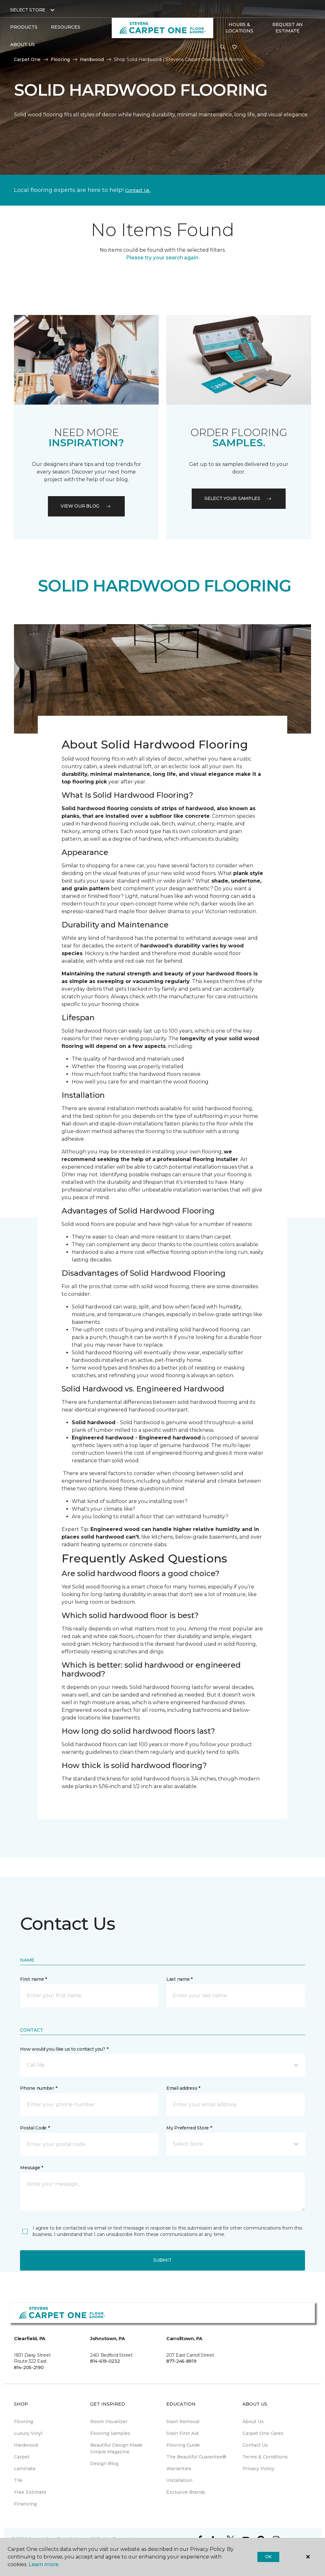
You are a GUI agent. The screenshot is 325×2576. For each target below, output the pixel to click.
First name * (33, 1979)
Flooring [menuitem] (23, 2421)
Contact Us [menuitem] (255, 2445)
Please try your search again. (162, 258)
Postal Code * (35, 2128)
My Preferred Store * (189, 2128)
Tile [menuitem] (18, 2480)
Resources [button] (65, 27)
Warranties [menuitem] (178, 2468)
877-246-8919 (181, 2361)
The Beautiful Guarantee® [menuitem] (196, 2457)
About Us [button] (22, 44)
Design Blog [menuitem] (104, 2463)
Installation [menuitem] (179, 2480)
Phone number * (38, 2088)
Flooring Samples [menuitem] (110, 2433)
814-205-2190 (29, 2367)
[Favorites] (235, 47)
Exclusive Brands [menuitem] (185, 2492)
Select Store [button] (27, 10)
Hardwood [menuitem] (26, 2445)
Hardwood (92, 59)
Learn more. (44, 2564)
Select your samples (238, 498)
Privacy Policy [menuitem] (258, 2468)
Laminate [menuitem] (25, 2468)
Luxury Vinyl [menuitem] (28, 2433)
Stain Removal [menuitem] (182, 2421)
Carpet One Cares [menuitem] (262, 2433)
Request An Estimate (287, 28)
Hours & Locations (239, 28)
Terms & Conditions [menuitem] (265, 2457)
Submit (162, 2260)
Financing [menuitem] (25, 2504)
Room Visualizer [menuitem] (108, 2421)
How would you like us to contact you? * (64, 2049)
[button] (222, 47)
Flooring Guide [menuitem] (183, 2445)
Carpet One (27, 59)
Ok (268, 2556)
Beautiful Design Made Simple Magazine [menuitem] (116, 2448)
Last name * (179, 1979)
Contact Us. (137, 190)
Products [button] (23, 27)
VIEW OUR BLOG (86, 506)
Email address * (183, 2088)
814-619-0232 (105, 2361)
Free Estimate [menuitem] (30, 2492)
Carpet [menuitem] (22, 2457)
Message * (31, 2167)
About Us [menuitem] (253, 2421)
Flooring (60, 59)
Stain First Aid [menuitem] (182, 2433)
